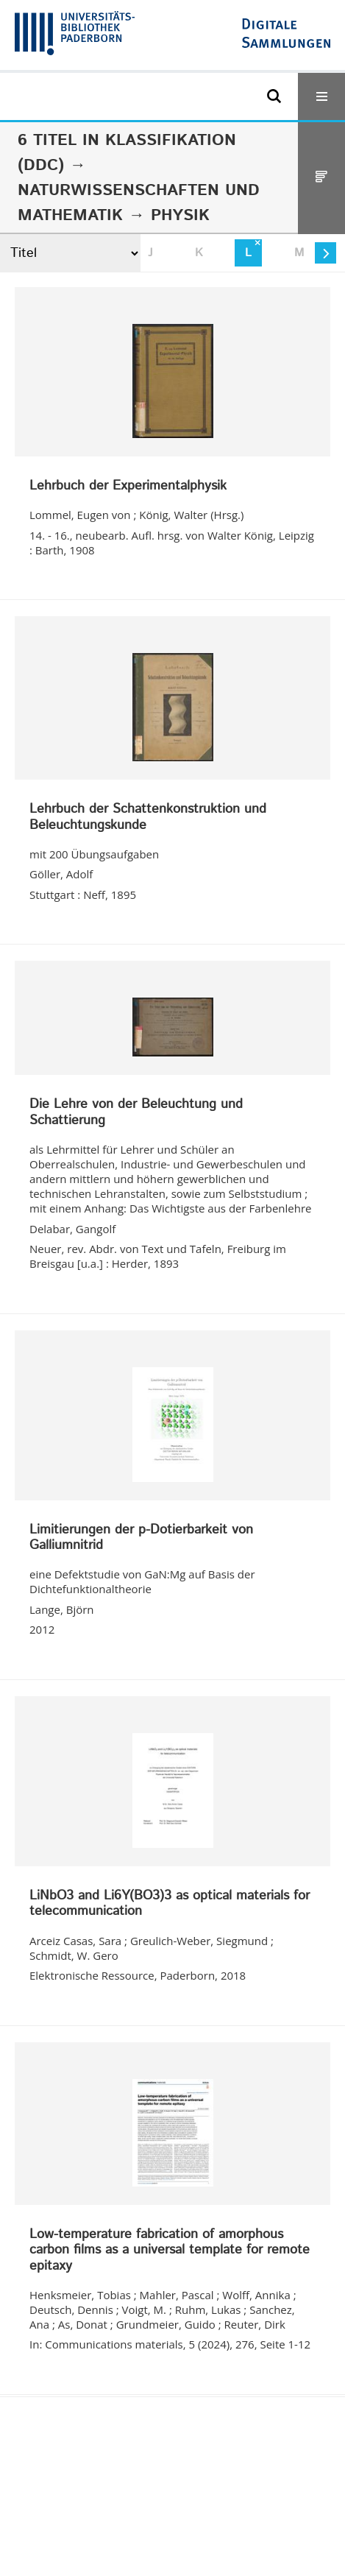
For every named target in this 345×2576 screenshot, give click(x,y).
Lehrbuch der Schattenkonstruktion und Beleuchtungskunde (147, 817)
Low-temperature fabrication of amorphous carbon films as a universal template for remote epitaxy (169, 2251)
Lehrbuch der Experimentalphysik (128, 487)
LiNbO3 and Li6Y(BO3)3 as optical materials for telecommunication (169, 1904)
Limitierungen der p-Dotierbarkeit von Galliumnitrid (141, 1538)
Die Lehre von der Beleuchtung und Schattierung (136, 1113)
